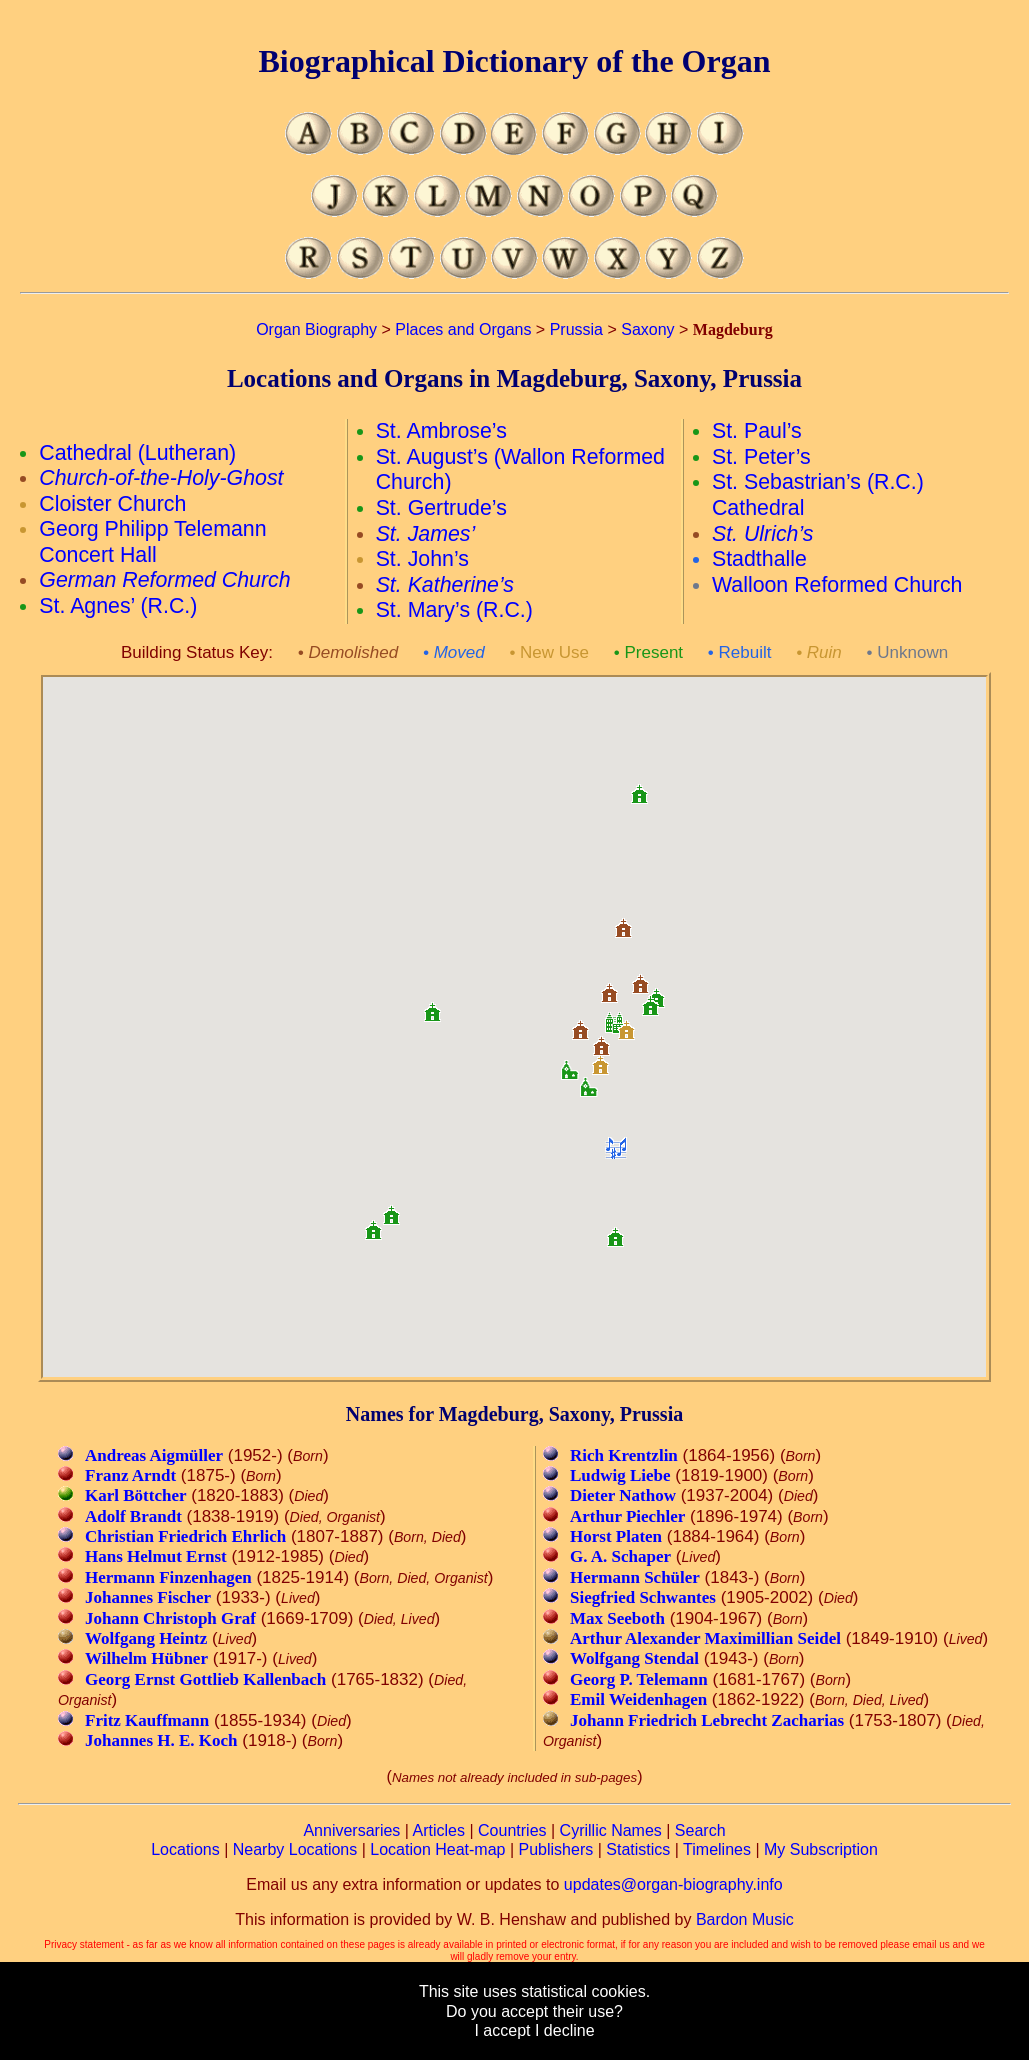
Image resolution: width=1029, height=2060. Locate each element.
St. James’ (426, 534)
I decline (565, 2030)
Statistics (638, 1849)
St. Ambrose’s (441, 431)
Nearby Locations (295, 1849)
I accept (502, 2030)
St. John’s (422, 559)
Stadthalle (759, 559)
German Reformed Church (164, 580)
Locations (185, 1849)
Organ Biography (316, 329)
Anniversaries (351, 1830)
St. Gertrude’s (441, 508)
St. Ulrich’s (763, 534)
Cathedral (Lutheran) (137, 453)
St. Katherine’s (445, 585)
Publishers (556, 1849)
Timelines (717, 1849)
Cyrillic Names (611, 1830)
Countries (512, 1830)
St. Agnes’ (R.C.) (118, 606)
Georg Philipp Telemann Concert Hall (152, 542)
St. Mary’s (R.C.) (454, 610)
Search (700, 1830)
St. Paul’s (757, 431)
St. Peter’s (761, 457)
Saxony (647, 329)
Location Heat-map (437, 1849)
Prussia (576, 329)
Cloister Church (112, 504)
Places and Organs (463, 329)
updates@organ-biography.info (673, 1884)
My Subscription (821, 1849)
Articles (439, 1830)
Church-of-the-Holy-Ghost (161, 478)
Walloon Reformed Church (837, 585)
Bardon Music (745, 1919)
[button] (589, 1080)
